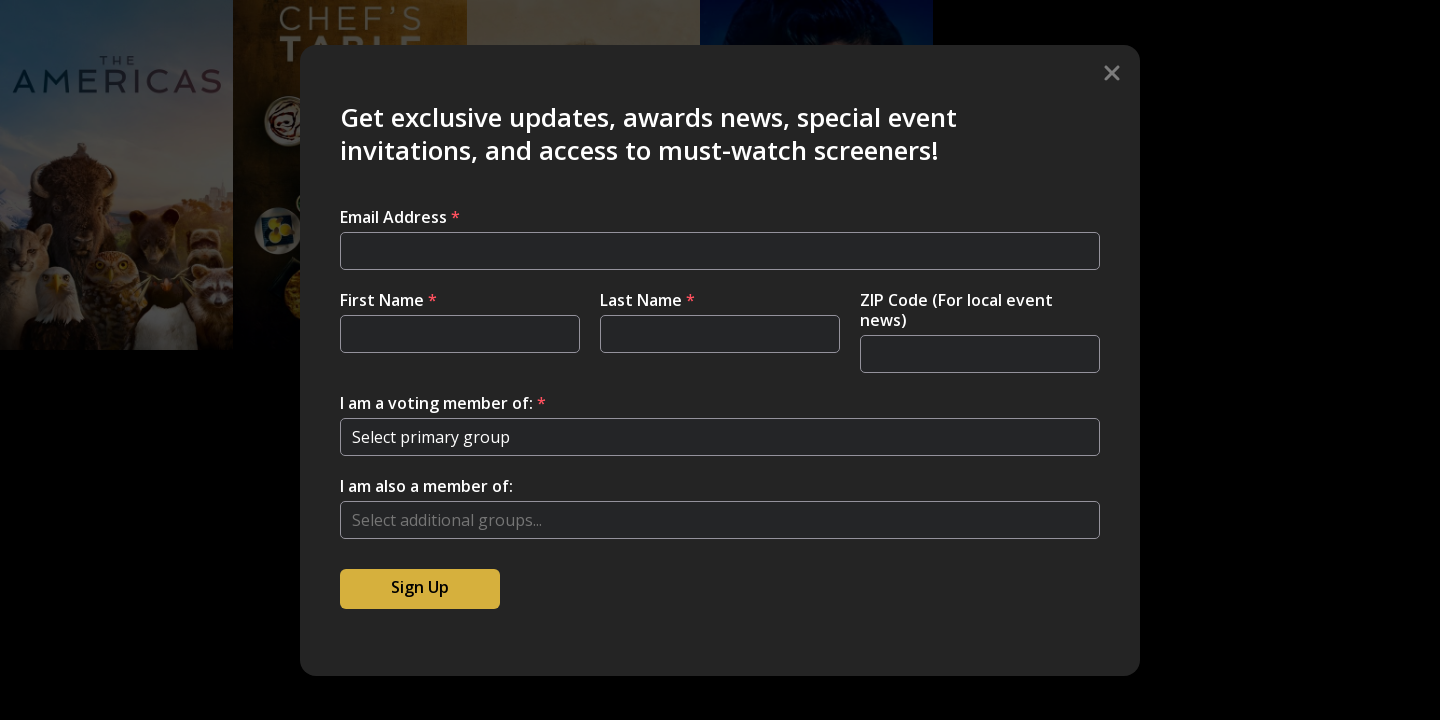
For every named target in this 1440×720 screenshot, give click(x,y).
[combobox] (720, 520)
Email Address (400, 217)
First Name (388, 300)
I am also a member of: (426, 486)
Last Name (647, 300)
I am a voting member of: (443, 403)
